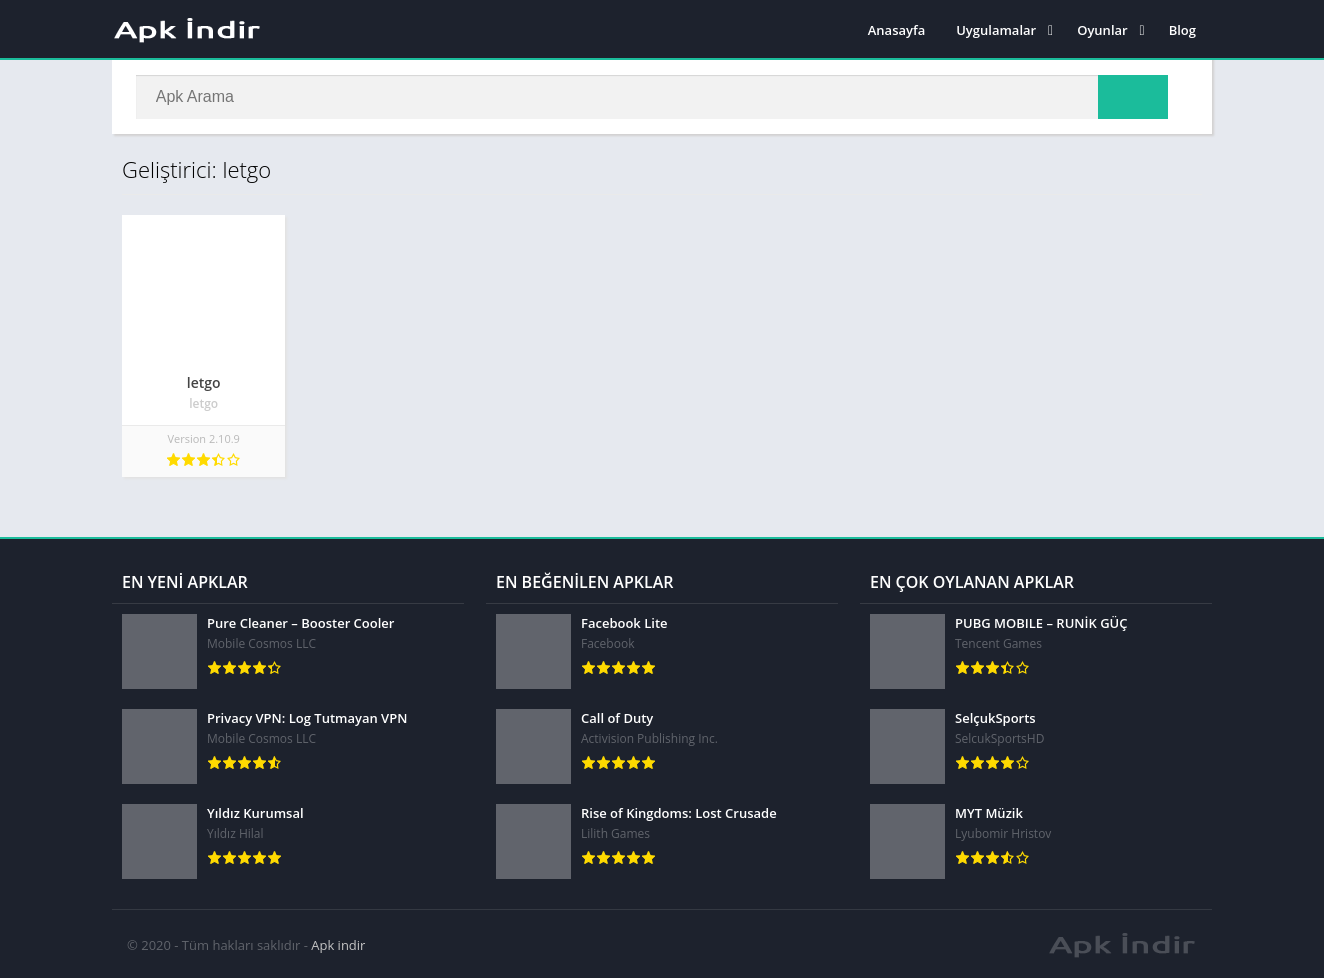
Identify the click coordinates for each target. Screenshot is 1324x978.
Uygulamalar (996, 30)
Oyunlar (1102, 30)
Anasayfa (896, 30)
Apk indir (338, 943)
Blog (1182, 30)
